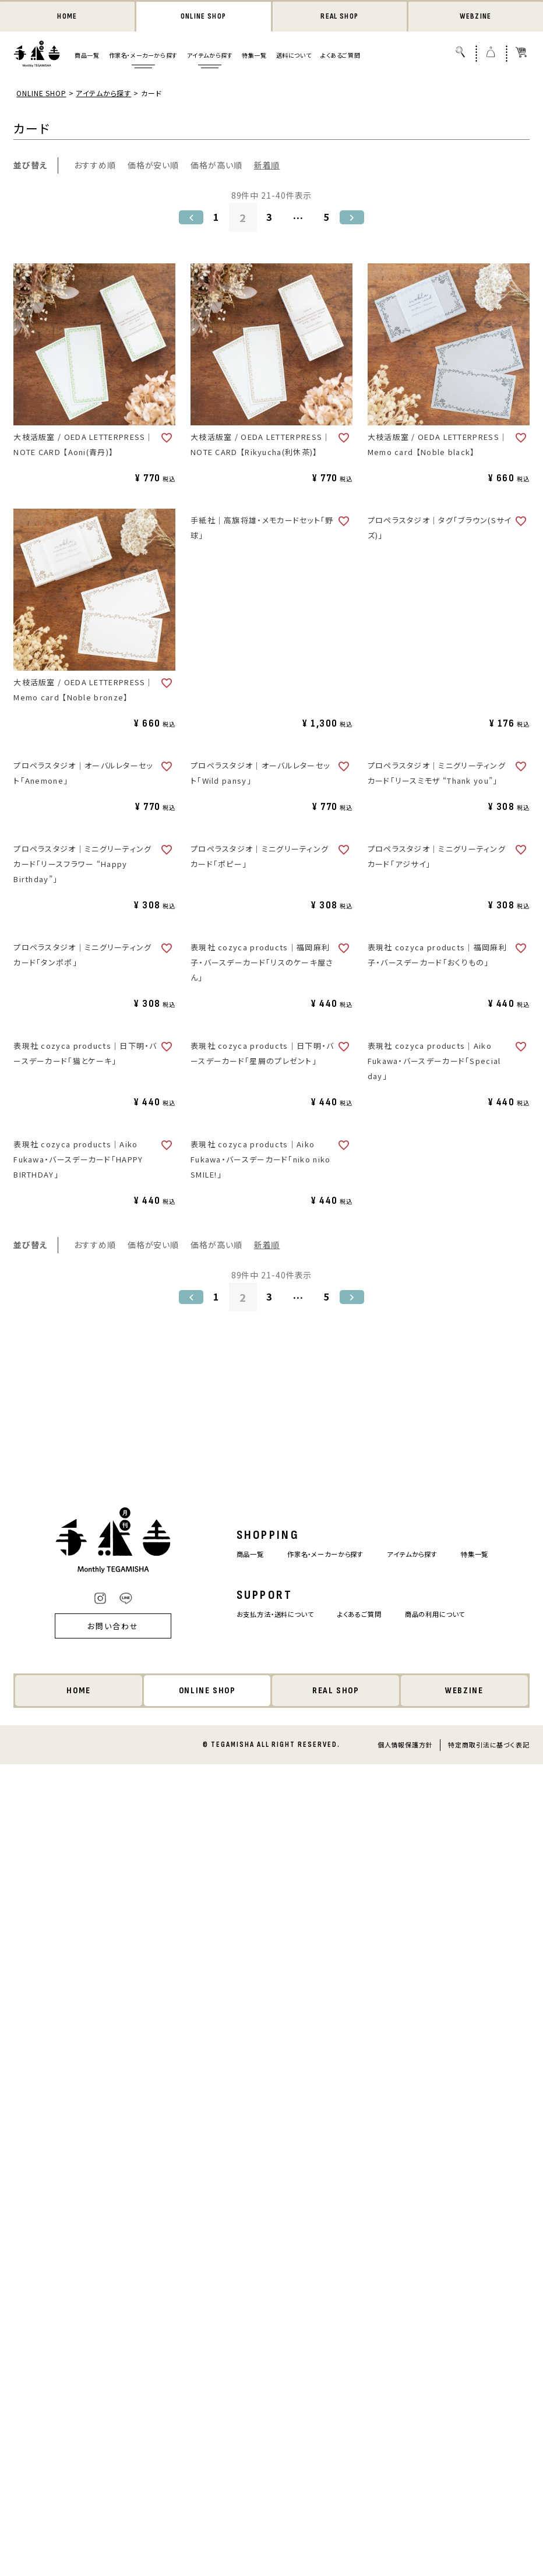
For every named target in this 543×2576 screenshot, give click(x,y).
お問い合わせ (97, 1627)
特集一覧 (254, 56)
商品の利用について (445, 1615)
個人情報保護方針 (404, 1746)
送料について (294, 56)
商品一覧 (87, 56)
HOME (67, 17)
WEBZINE (476, 17)
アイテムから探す (210, 56)
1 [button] (213, 218)
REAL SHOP (339, 17)
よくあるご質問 (340, 56)
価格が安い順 (153, 166)
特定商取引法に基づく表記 (489, 1746)
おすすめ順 (95, 166)
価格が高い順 (216, 166)
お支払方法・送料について (266, 1615)
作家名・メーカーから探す (143, 56)
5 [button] (329, 218)
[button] (187, 218)
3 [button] (269, 218)
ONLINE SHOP (203, 17)
